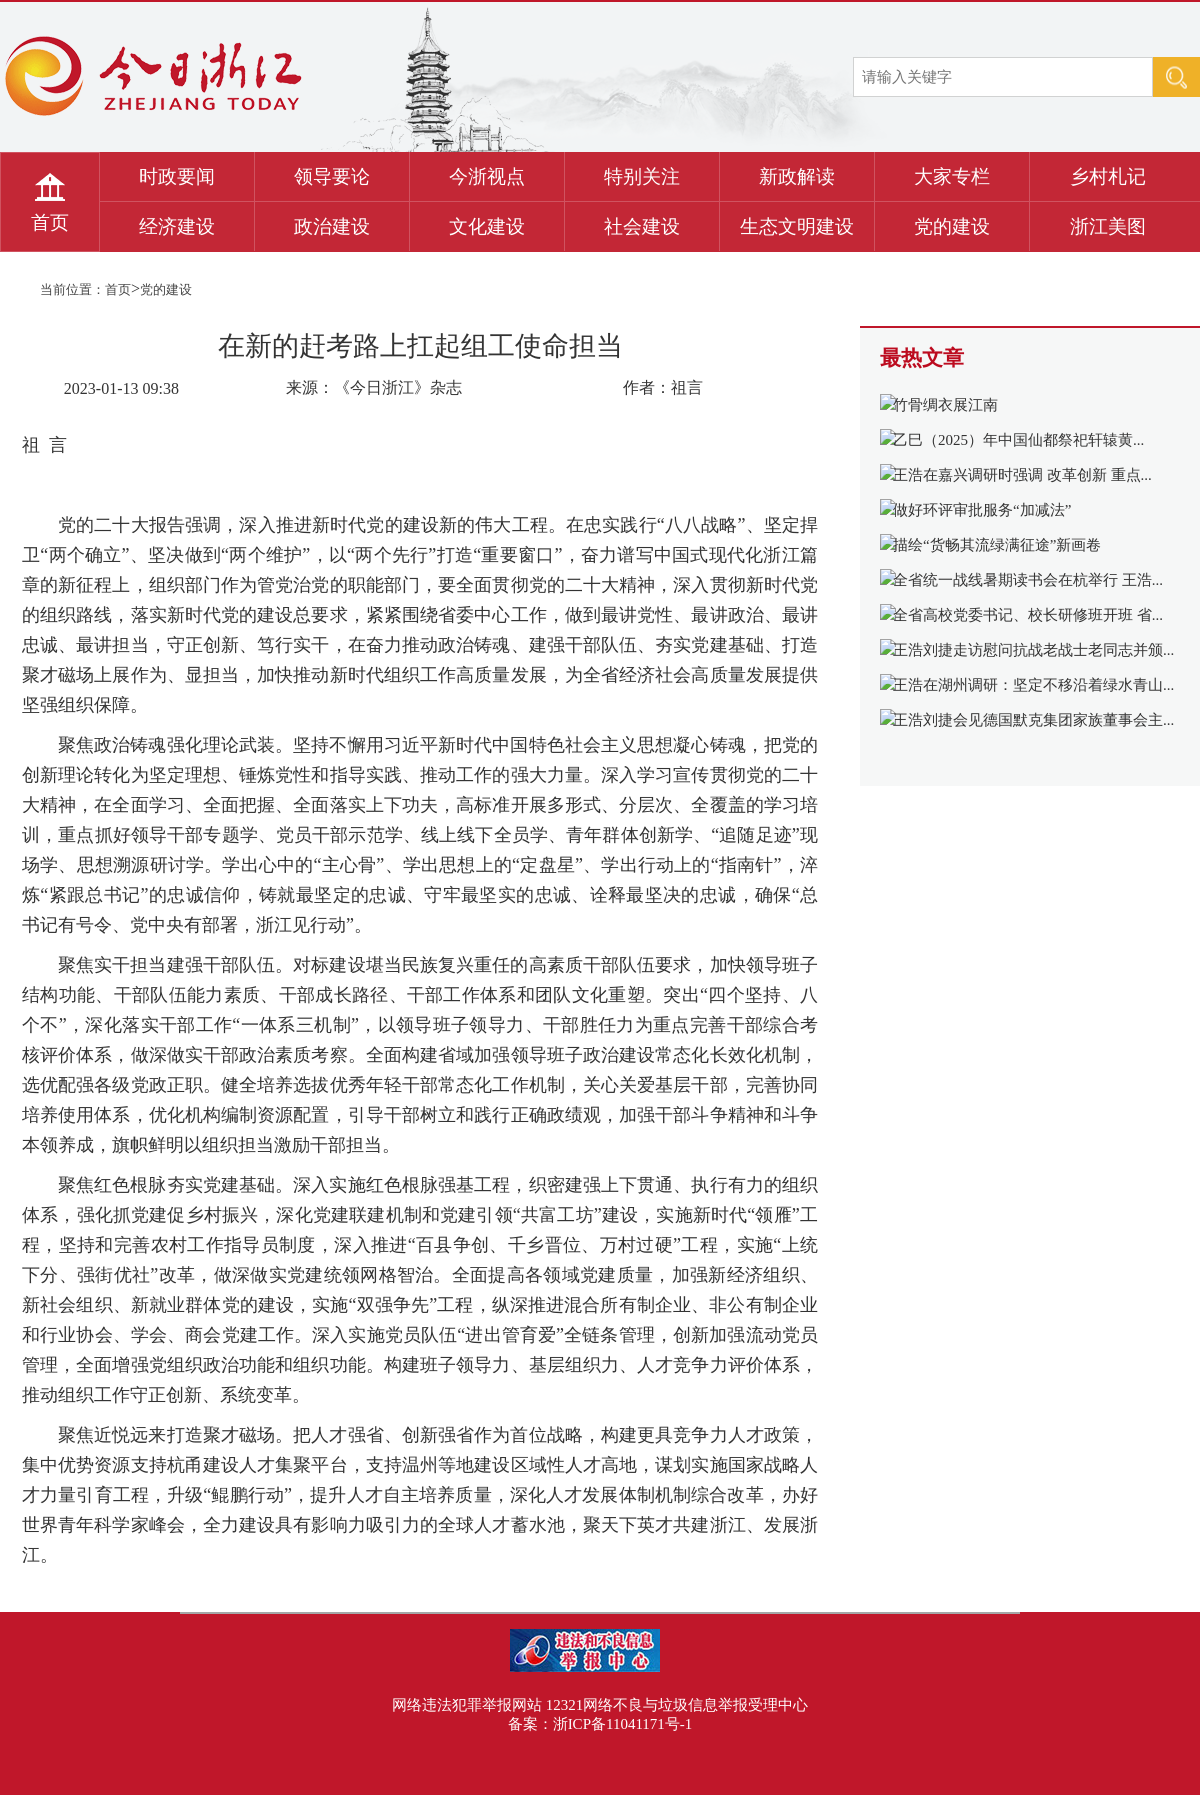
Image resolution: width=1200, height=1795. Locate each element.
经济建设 (177, 226)
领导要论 (332, 176)
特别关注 (642, 176)
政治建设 (332, 226)
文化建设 (487, 226)
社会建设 (642, 226)
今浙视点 (487, 176)
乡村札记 (1108, 176)
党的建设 (952, 226)
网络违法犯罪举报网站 (467, 1705)
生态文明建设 (797, 226)
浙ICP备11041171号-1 (623, 1724)
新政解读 (797, 176)
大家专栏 (952, 176)
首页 (50, 222)
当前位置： (72, 289)
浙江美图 (1108, 226)
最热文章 (922, 358)
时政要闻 (177, 176)
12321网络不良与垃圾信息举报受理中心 (677, 1705)
